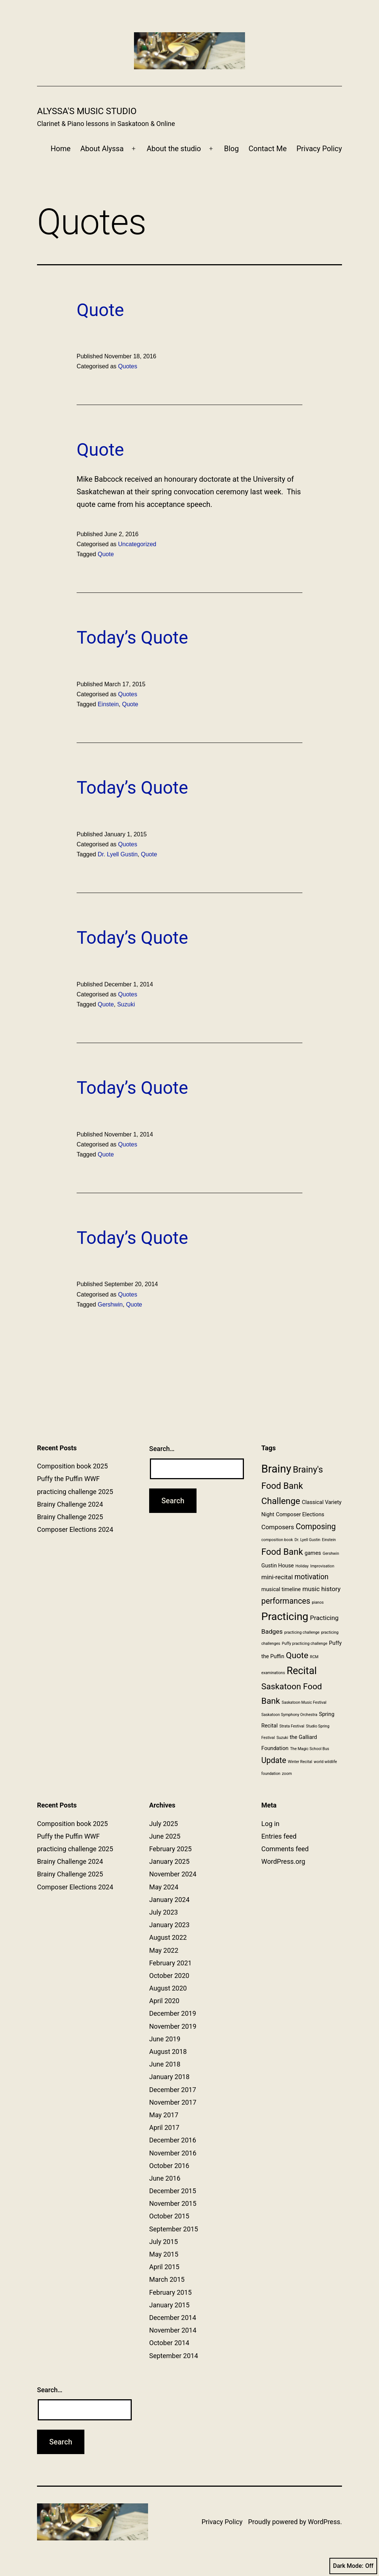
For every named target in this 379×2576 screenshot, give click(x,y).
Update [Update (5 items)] (273, 1760)
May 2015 (163, 2254)
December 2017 (172, 2090)
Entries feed (278, 1836)
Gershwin (110, 1304)
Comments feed (285, 1849)
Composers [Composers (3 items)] (277, 1527)
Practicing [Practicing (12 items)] (284, 1616)
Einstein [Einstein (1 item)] (329, 1539)
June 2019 (164, 2039)
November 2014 (173, 2330)
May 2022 (163, 1950)
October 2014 (169, 2343)
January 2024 (169, 1899)
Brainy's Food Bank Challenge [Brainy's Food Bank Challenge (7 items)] (292, 1485)
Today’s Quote (132, 637)
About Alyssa (102, 148)
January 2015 (169, 2305)
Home (61, 148)
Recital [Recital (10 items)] (301, 1671)
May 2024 (163, 1887)
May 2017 (163, 2115)
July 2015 (163, 2241)
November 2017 (173, 2102)
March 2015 (167, 2279)
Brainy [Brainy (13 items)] (276, 1469)
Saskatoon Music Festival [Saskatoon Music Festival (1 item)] (304, 1702)
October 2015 (169, 2216)
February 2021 (170, 1963)
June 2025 (164, 1836)
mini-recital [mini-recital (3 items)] (277, 1577)
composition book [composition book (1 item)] (277, 1539)
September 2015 (173, 2229)
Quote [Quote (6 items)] (297, 1655)
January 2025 (169, 1861)
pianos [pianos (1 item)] (318, 1602)
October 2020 (169, 1975)
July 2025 (163, 1824)
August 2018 (168, 2051)
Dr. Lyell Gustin (118, 854)
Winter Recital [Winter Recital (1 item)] (300, 1761)
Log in (270, 1824)
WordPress (324, 2522)
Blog (231, 148)
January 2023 (169, 1925)
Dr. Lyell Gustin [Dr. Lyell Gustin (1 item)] (308, 1539)
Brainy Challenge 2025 (70, 1517)
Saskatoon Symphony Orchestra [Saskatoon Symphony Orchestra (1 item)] (289, 1714)
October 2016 (169, 2166)
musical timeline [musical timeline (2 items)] (281, 1589)
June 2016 (164, 2178)
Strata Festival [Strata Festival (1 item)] (291, 1726)
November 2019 (173, 2026)
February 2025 (170, 1849)
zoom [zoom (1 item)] (287, 1773)
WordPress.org (283, 1861)
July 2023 (163, 1912)
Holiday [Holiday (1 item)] (302, 1566)
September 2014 (173, 2356)
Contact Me (268, 148)
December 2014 (172, 2317)
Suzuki (126, 1004)
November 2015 (173, 2203)
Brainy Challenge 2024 (70, 1504)
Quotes (127, 366)
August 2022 (168, 1937)
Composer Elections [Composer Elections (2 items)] (300, 1514)
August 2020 (168, 1988)
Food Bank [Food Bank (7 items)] (282, 1552)
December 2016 (172, 2140)
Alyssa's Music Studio (87, 111)
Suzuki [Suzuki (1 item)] (282, 1737)
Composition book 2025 (72, 1466)
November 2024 (173, 1874)
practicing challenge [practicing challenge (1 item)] (301, 1632)
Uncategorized (137, 544)
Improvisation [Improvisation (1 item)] (322, 1566)
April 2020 (164, 2001)
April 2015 (164, 2267)
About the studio (174, 148)
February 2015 (170, 2292)
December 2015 (172, 2191)
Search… (162, 1449)
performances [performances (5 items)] (285, 1601)
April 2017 (164, 2127)
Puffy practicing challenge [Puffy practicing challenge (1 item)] (305, 1643)
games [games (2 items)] (313, 1553)
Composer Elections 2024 (75, 1529)
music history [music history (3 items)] (321, 1589)
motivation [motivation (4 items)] (312, 1577)
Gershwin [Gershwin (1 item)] (331, 1553)
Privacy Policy (319, 148)
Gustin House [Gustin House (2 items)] (277, 1565)
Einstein (108, 704)
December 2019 (172, 2013)
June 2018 (164, 2064)
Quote (100, 310)
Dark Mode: (353, 2566)
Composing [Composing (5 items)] (316, 1526)
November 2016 (173, 2153)
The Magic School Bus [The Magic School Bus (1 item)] (309, 1748)
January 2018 (169, 2077)
